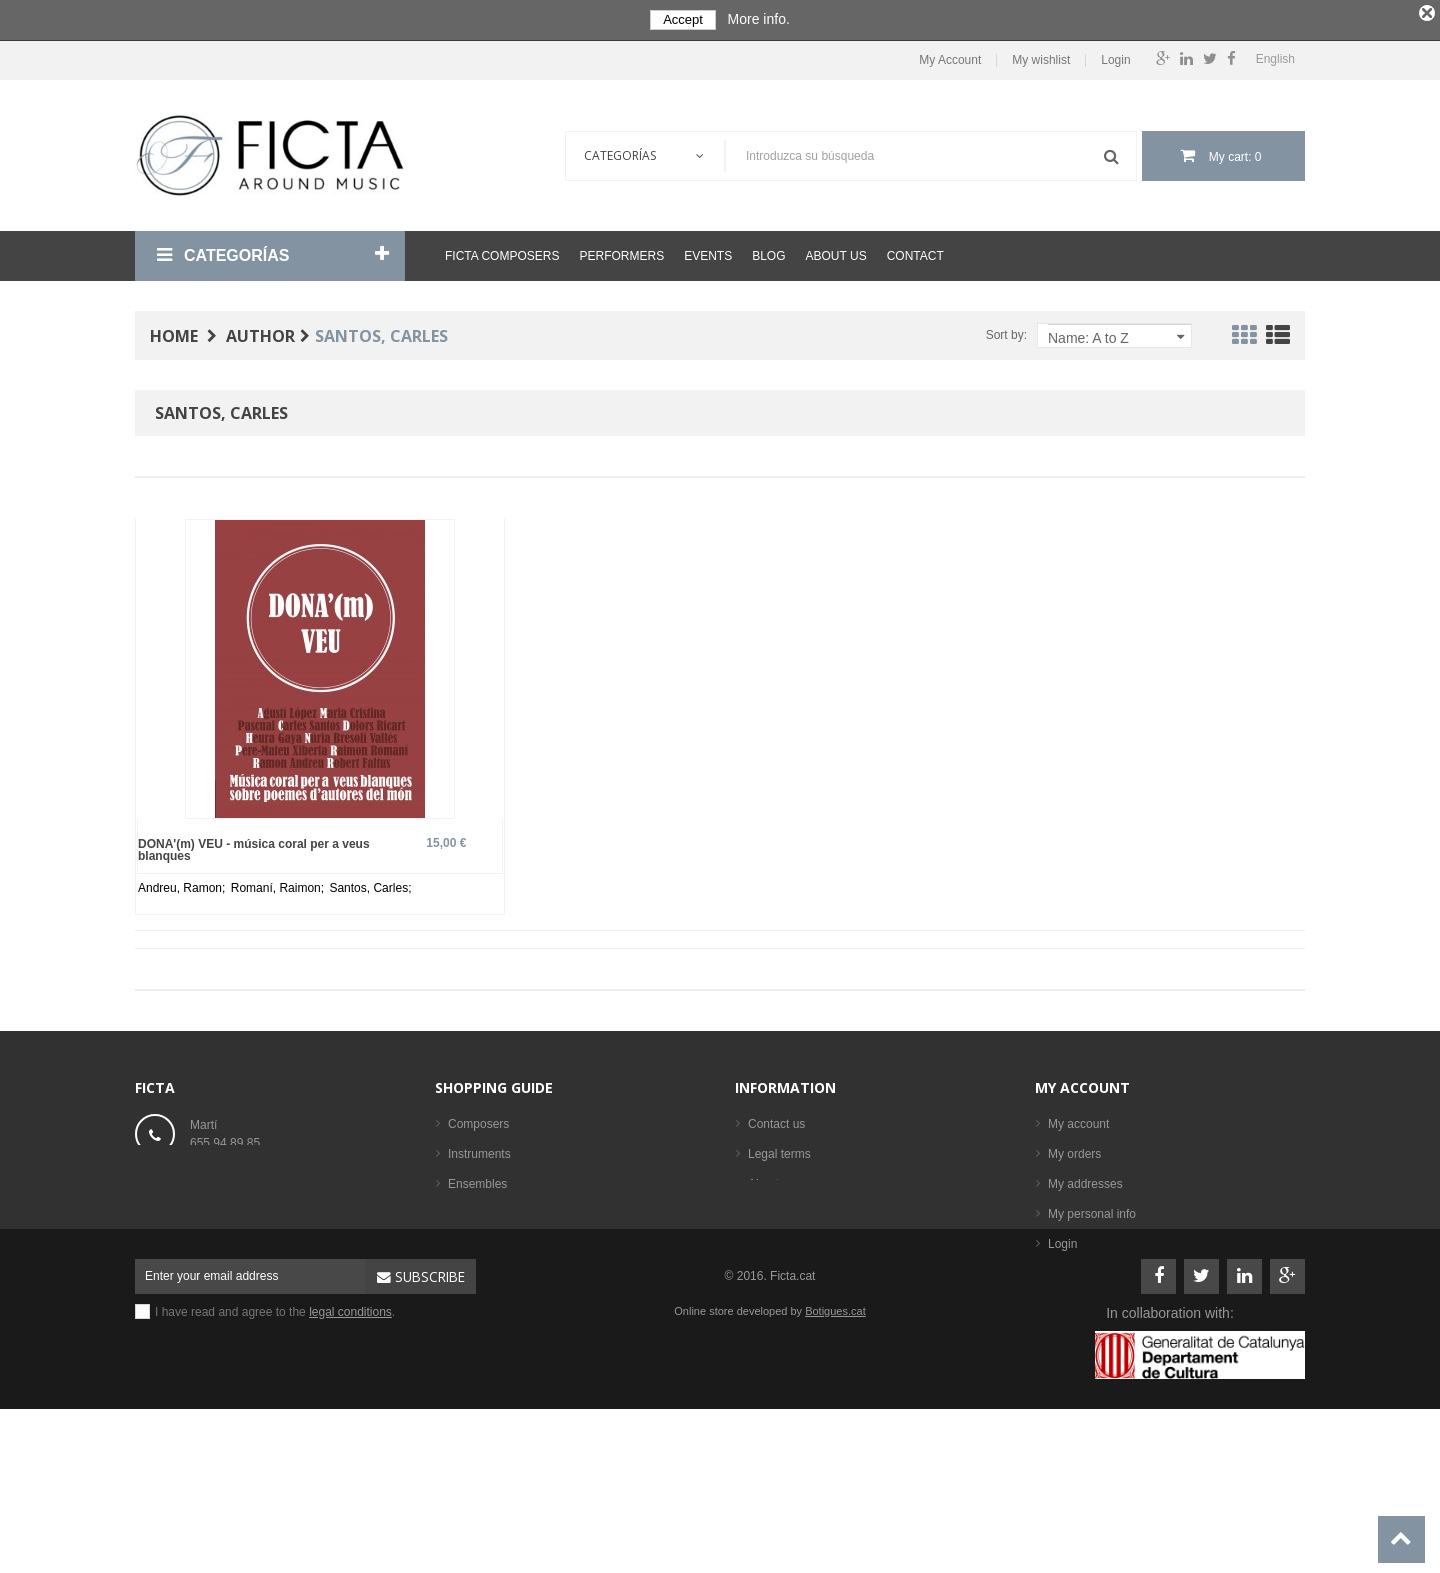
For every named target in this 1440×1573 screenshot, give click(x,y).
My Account (950, 56)
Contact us (776, 1121)
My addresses (1085, 1181)
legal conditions (350, 1449)
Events (708, 253)
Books (464, 1211)
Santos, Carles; (370, 885)
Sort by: (1006, 332)
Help (760, 1211)
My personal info (1092, 1211)
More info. (759, 19)
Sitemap (770, 1241)
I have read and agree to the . (275, 1449)
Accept (683, 19)
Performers (621, 253)
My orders (1074, 1151)
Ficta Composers (502, 253)
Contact (915, 253)
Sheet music (481, 1241)
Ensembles (477, 1181)
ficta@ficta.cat (228, 1183)
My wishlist (1041, 56)
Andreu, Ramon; (183, 885)
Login (1115, 56)
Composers (478, 1121)
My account (1082, 1084)
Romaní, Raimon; (279, 885)
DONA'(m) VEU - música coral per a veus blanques (254, 846)
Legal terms (779, 1151)
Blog (768, 253)
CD (456, 1271)
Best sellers (479, 1331)
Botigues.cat (835, 1448)
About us (836, 253)
